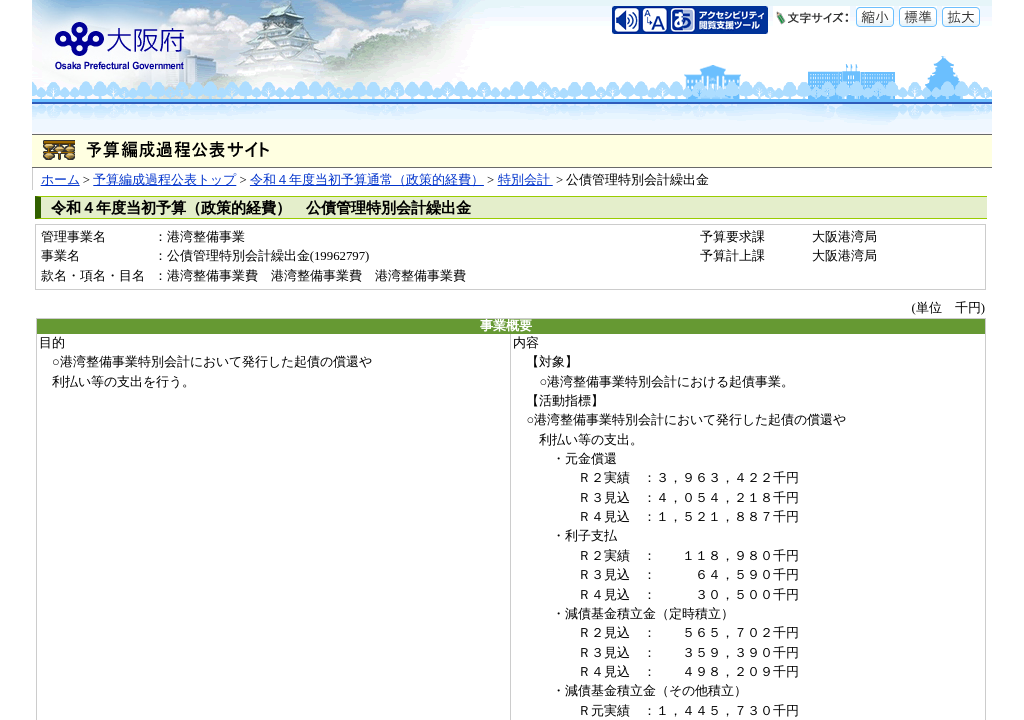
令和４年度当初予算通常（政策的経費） (367, 180)
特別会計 (525, 180)
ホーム (60, 180)
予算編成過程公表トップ (164, 180)
